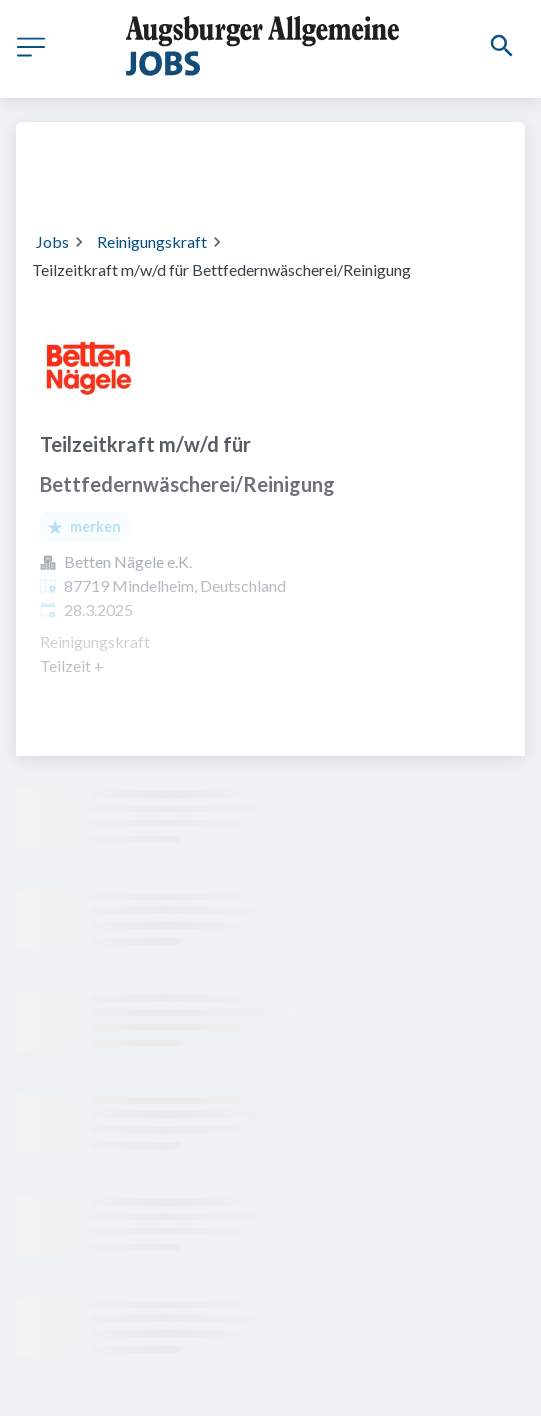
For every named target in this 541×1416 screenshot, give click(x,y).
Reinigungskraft (152, 241)
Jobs (52, 241)
